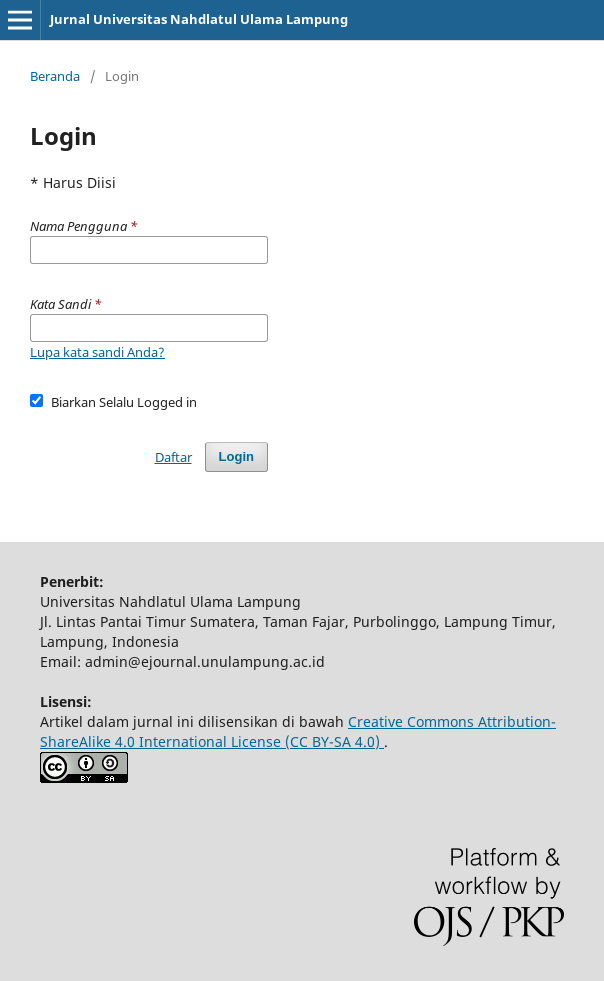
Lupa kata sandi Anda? (97, 352)
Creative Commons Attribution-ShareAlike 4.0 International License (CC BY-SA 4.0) (298, 731)
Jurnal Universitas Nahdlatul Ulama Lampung (199, 19)
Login (236, 456)
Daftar (173, 457)
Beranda (55, 76)
